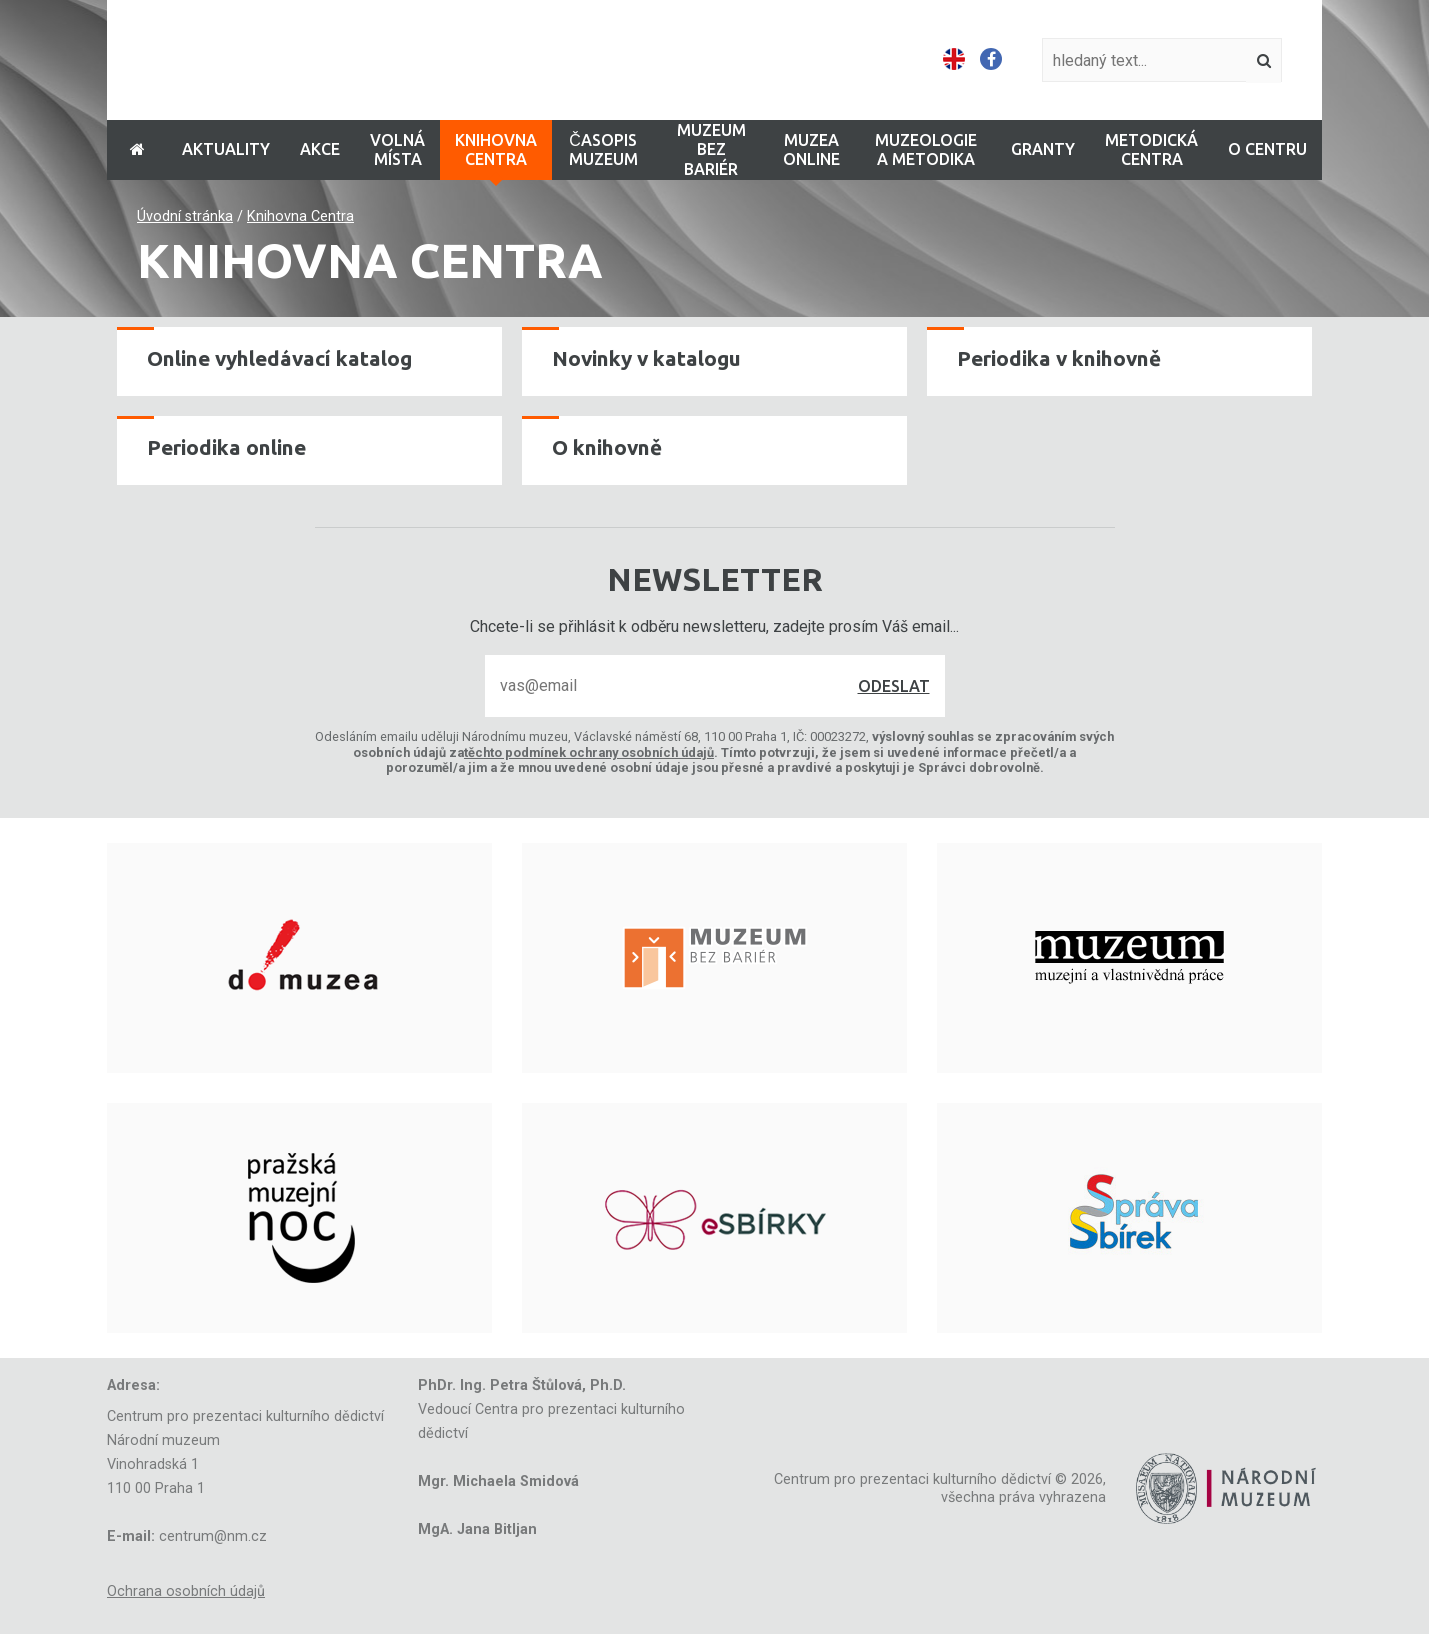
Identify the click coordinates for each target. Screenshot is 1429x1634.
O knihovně (607, 447)
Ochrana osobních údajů (186, 1591)
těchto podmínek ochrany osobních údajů (589, 752)
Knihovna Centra (300, 216)
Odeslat (894, 686)
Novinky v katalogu (646, 358)
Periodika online (226, 447)
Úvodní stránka (185, 216)
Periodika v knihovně (1059, 358)
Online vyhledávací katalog (279, 358)
